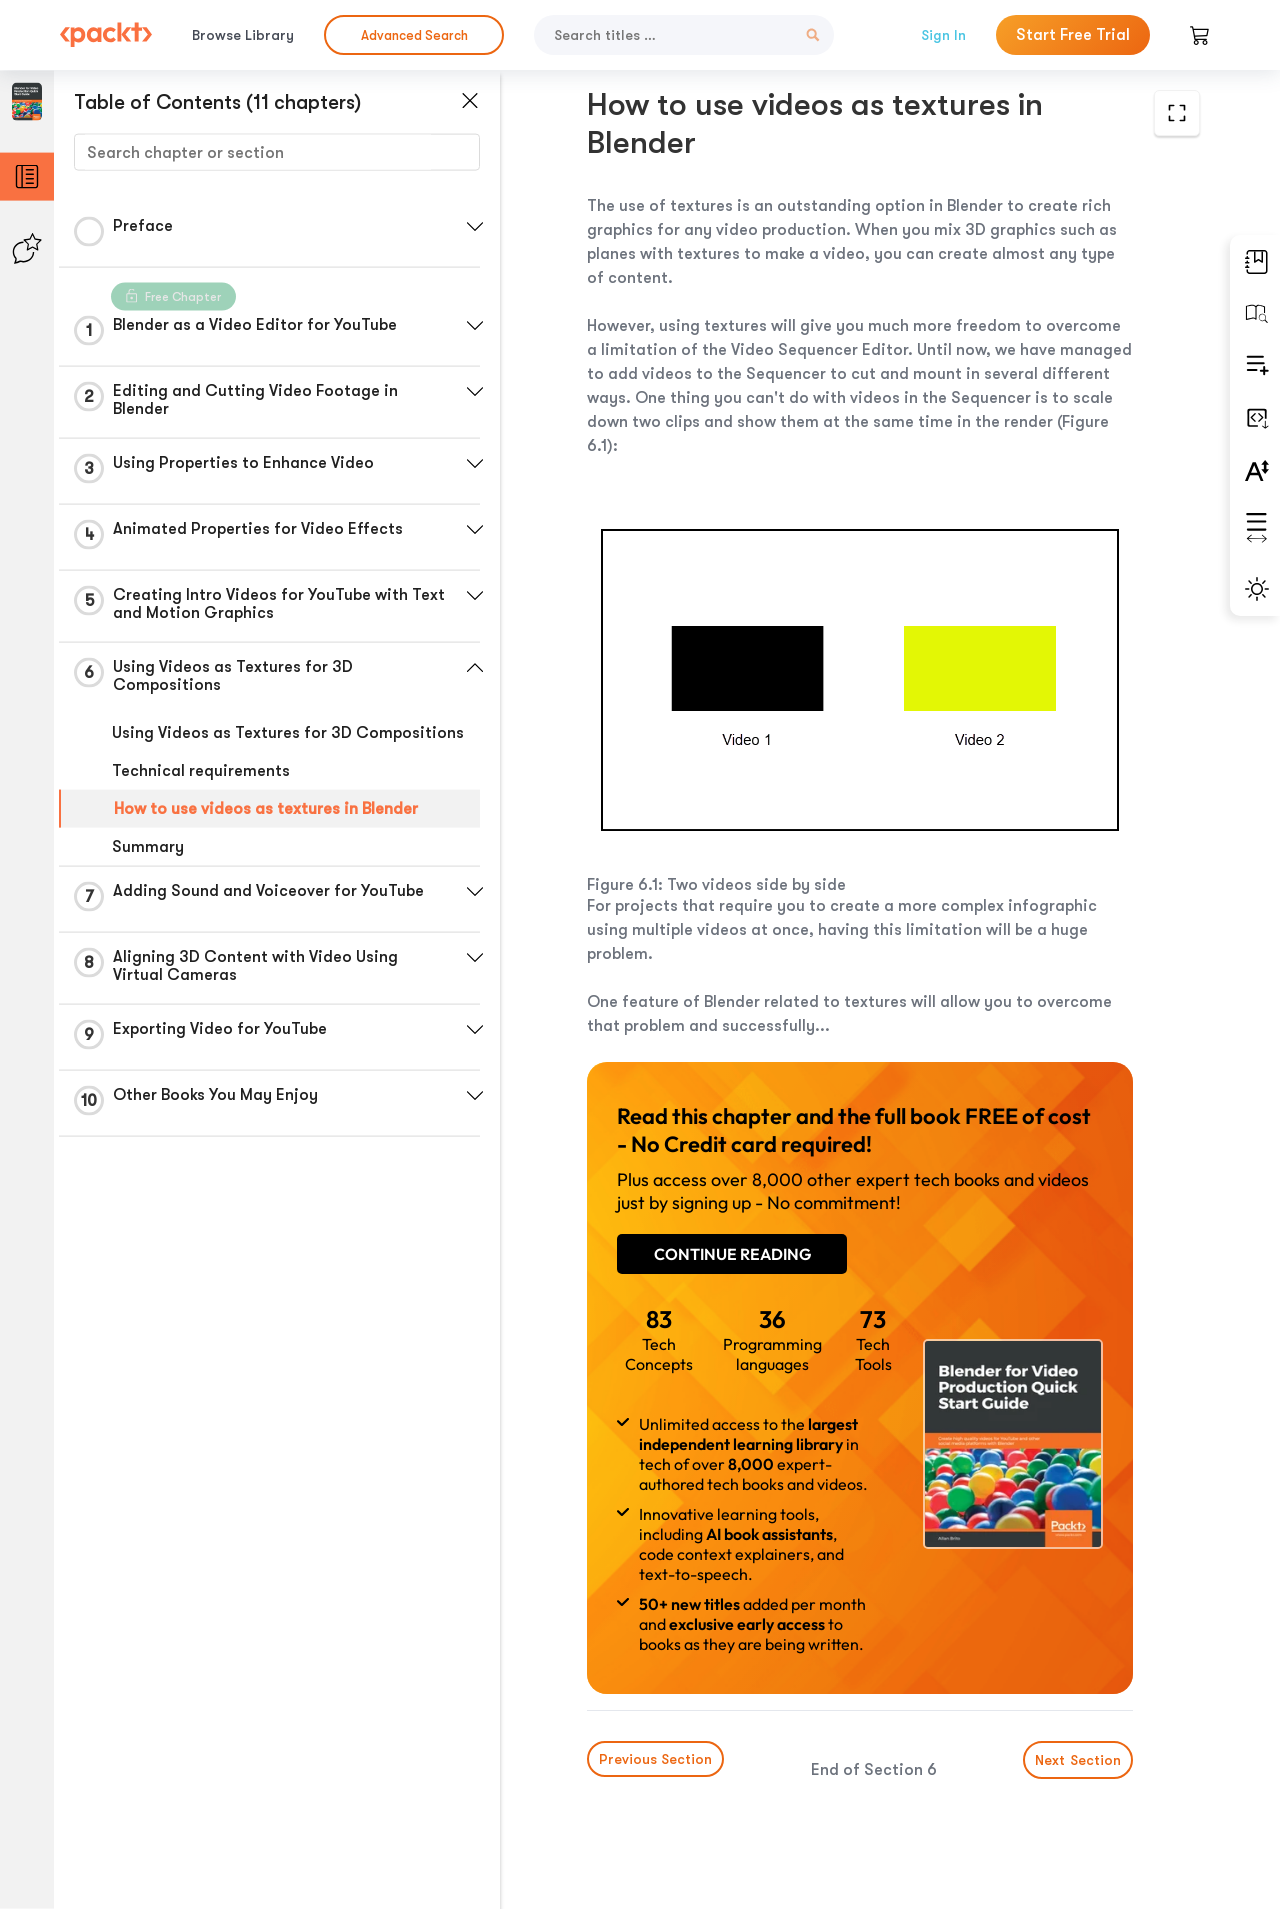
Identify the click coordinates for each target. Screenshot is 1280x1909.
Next (1078, 1760)
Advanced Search (414, 35)
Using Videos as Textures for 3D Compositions (288, 733)
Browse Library (243, 35)
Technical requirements (201, 771)
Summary (148, 847)
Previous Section (655, 1759)
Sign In (943, 35)
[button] (475, 227)
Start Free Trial (1073, 35)
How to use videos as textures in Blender (266, 809)
